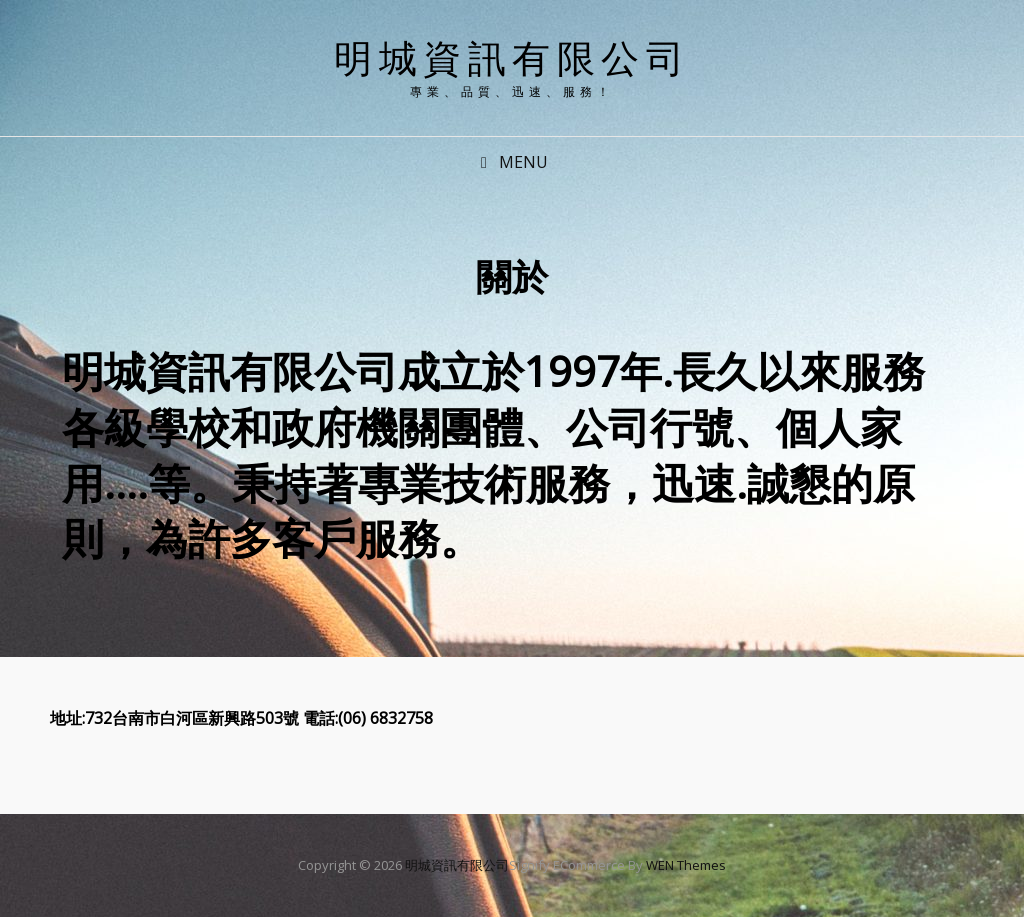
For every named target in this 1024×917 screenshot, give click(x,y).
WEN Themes (686, 865)
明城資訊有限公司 (512, 56)
